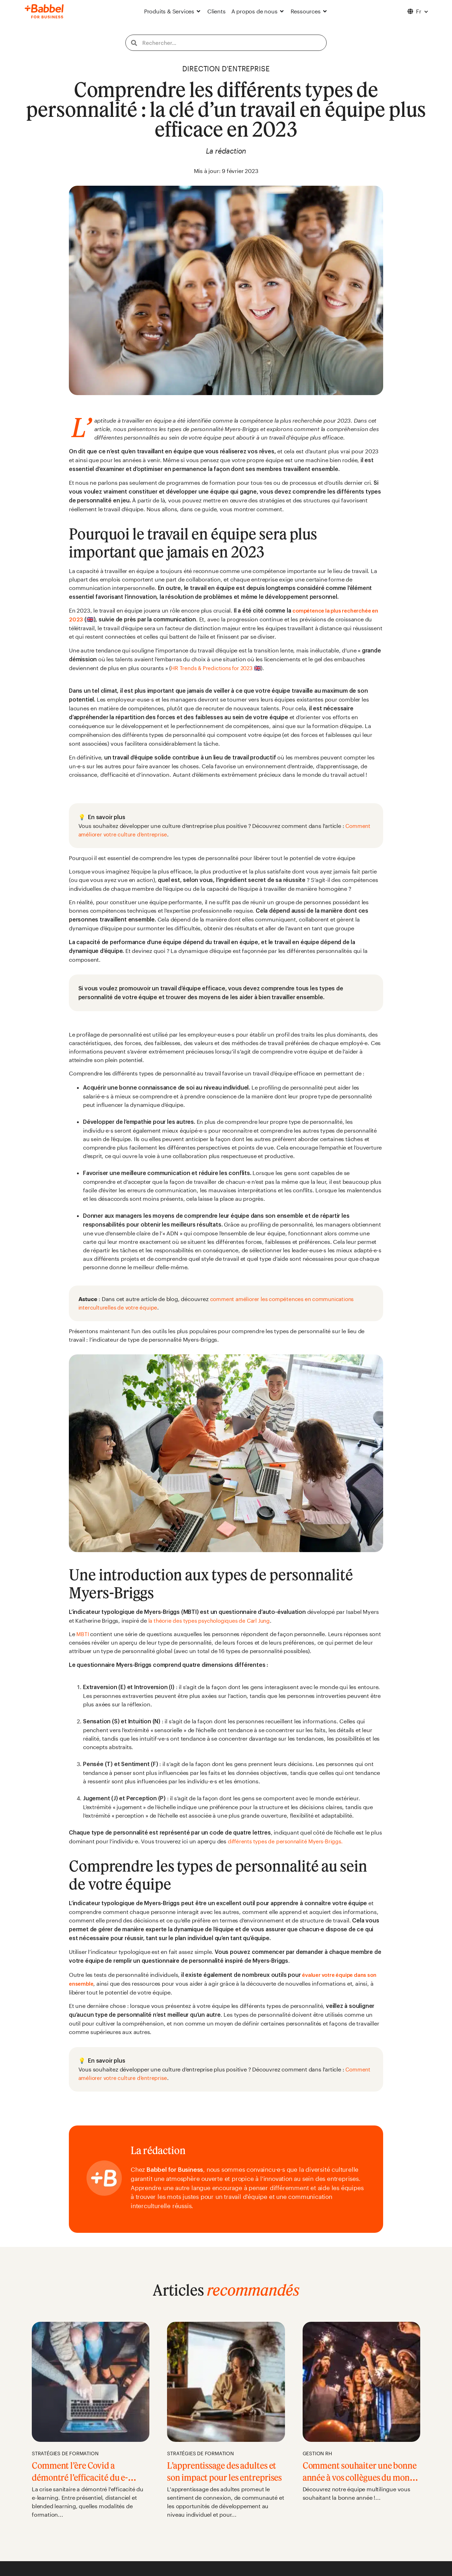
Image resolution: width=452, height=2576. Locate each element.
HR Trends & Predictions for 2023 (214, 667)
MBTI (83, 1633)
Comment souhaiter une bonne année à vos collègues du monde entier (360, 2476)
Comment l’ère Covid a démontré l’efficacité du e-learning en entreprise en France (88, 2482)
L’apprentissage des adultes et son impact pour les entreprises (224, 2476)
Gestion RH (317, 2453)
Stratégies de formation (65, 2453)
